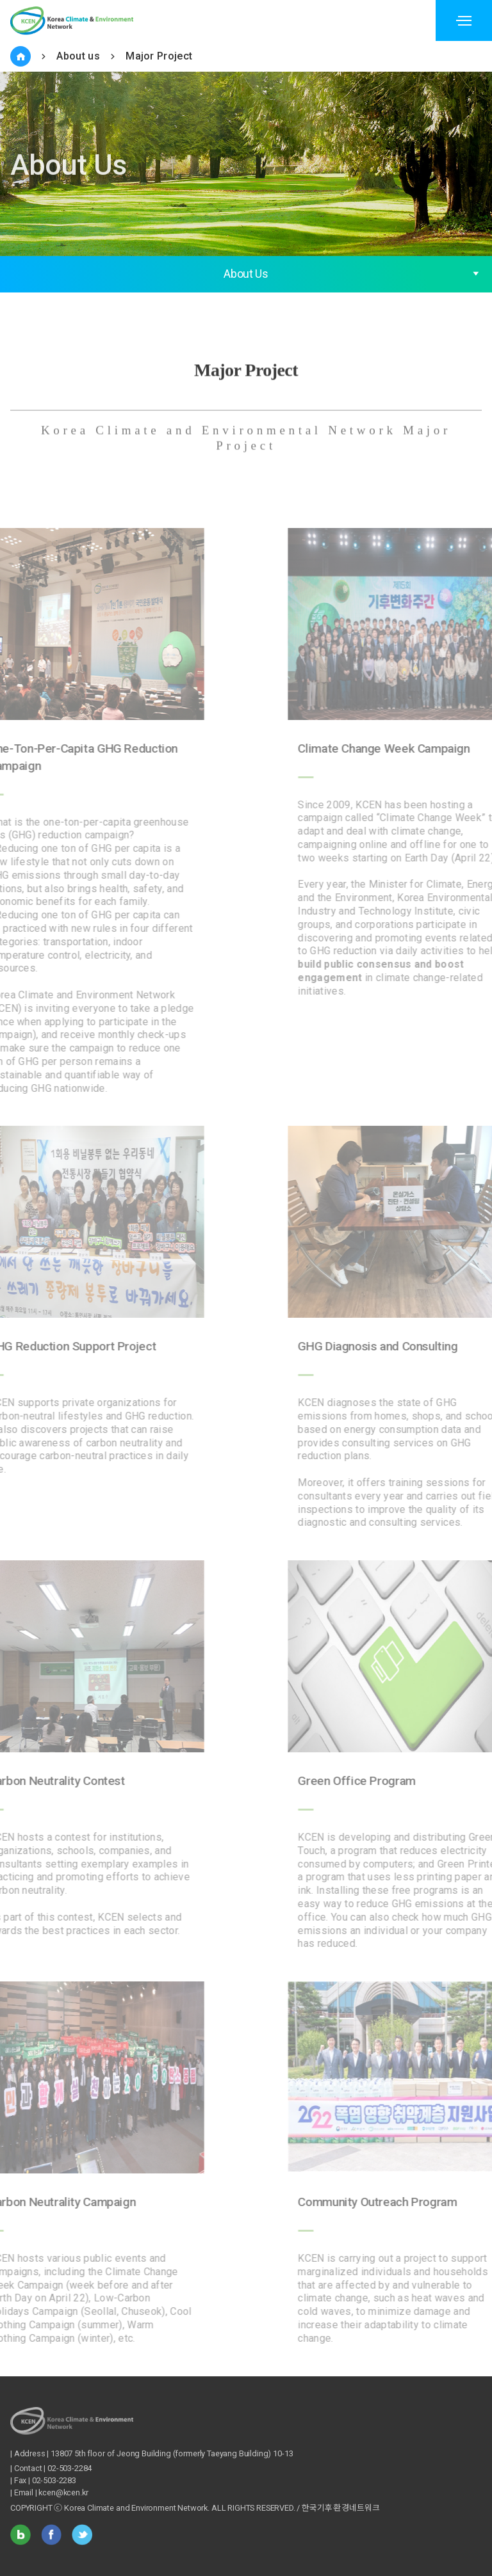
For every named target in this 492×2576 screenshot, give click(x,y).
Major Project (159, 56)
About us (78, 56)
